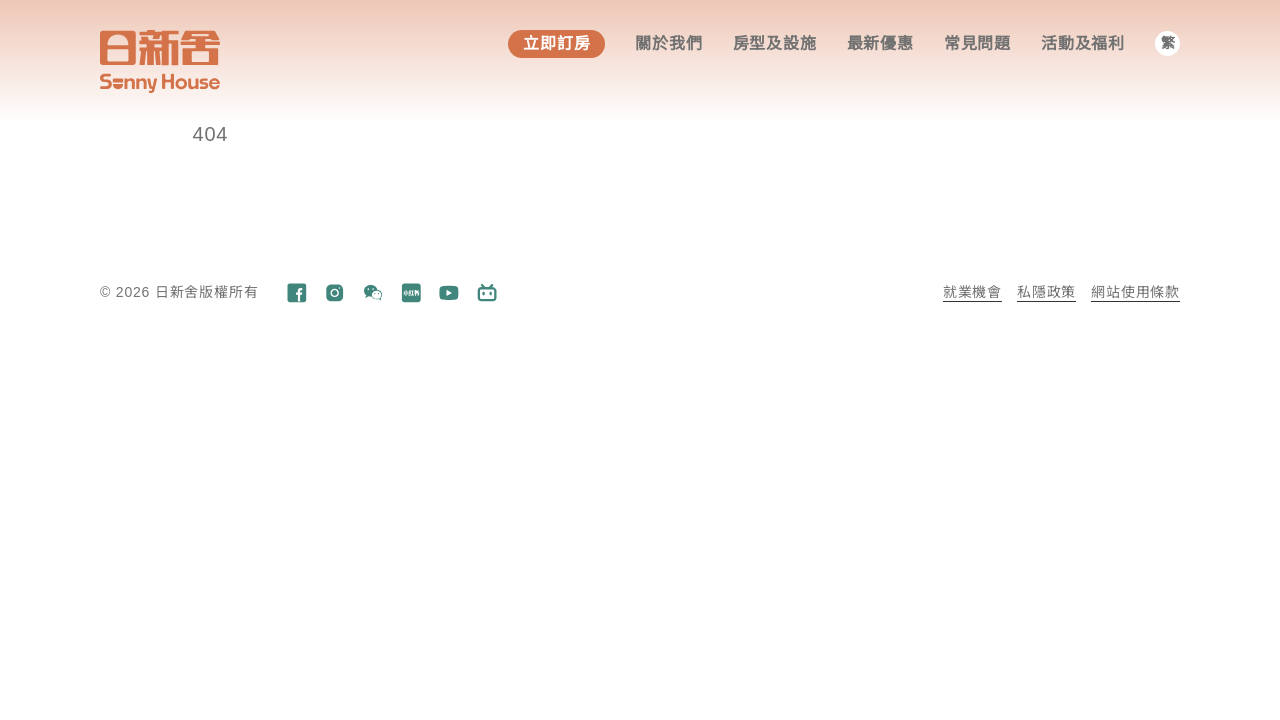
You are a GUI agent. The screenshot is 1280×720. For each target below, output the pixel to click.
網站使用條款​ (1135, 292)
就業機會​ (972, 292)
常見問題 (977, 43)
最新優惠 (880, 43)
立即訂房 (556, 43)
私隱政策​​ (1046, 292)
